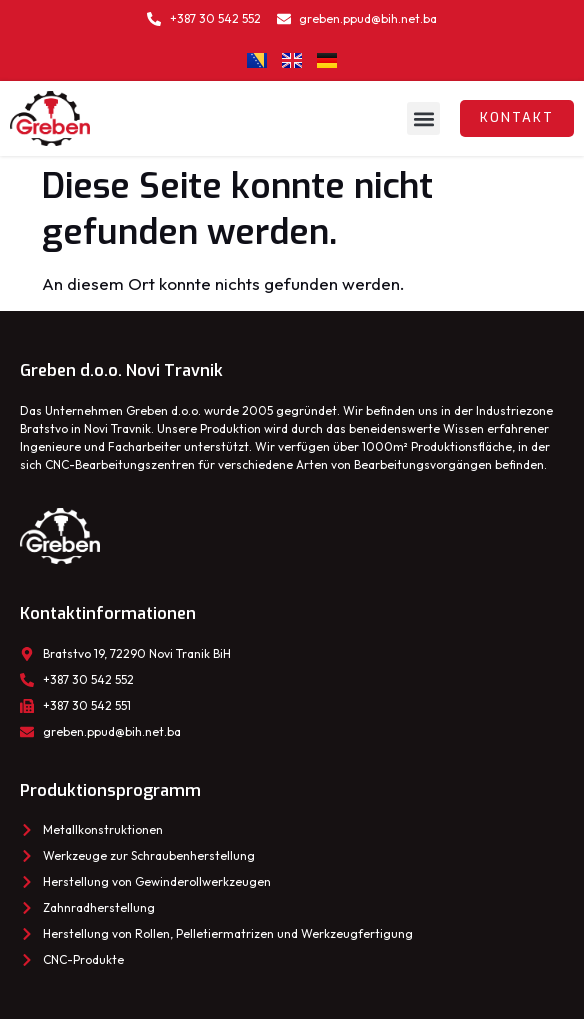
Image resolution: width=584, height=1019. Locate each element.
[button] (423, 118)
